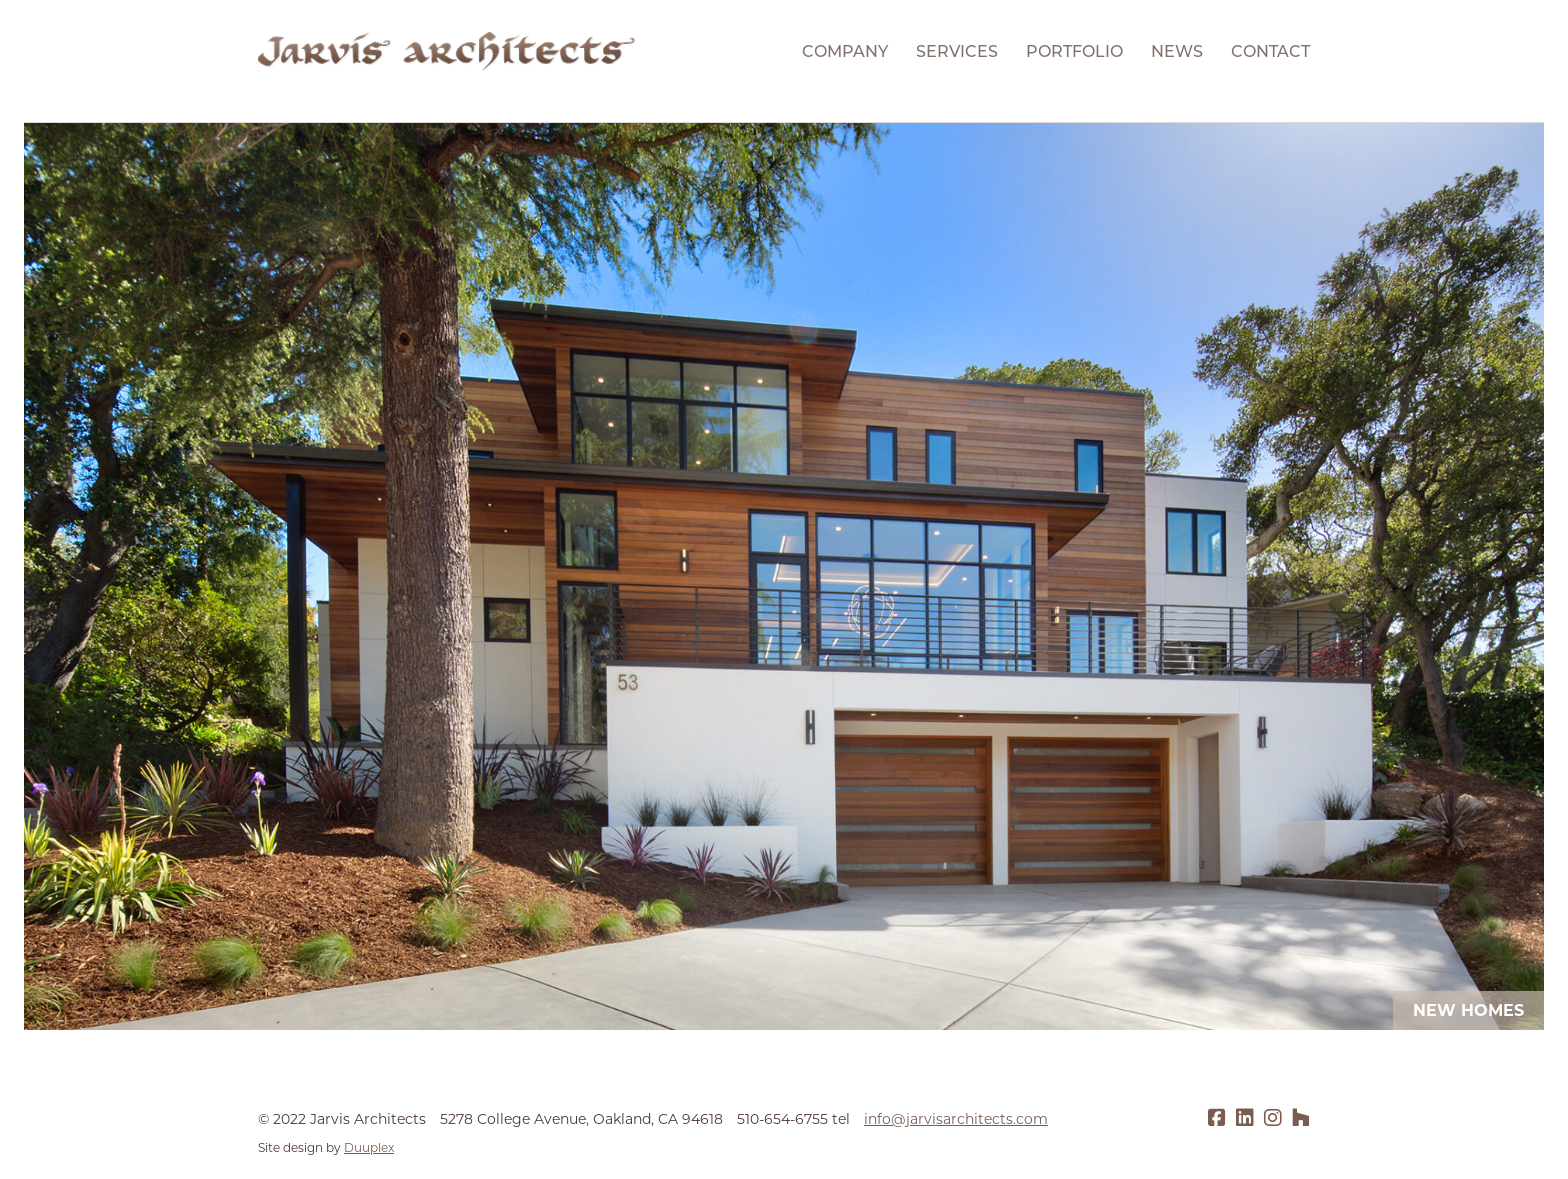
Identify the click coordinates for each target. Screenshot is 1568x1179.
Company (845, 51)
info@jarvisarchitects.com (956, 1119)
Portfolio (1074, 51)
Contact (1270, 51)
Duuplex (369, 1147)
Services (957, 51)
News (1177, 51)
